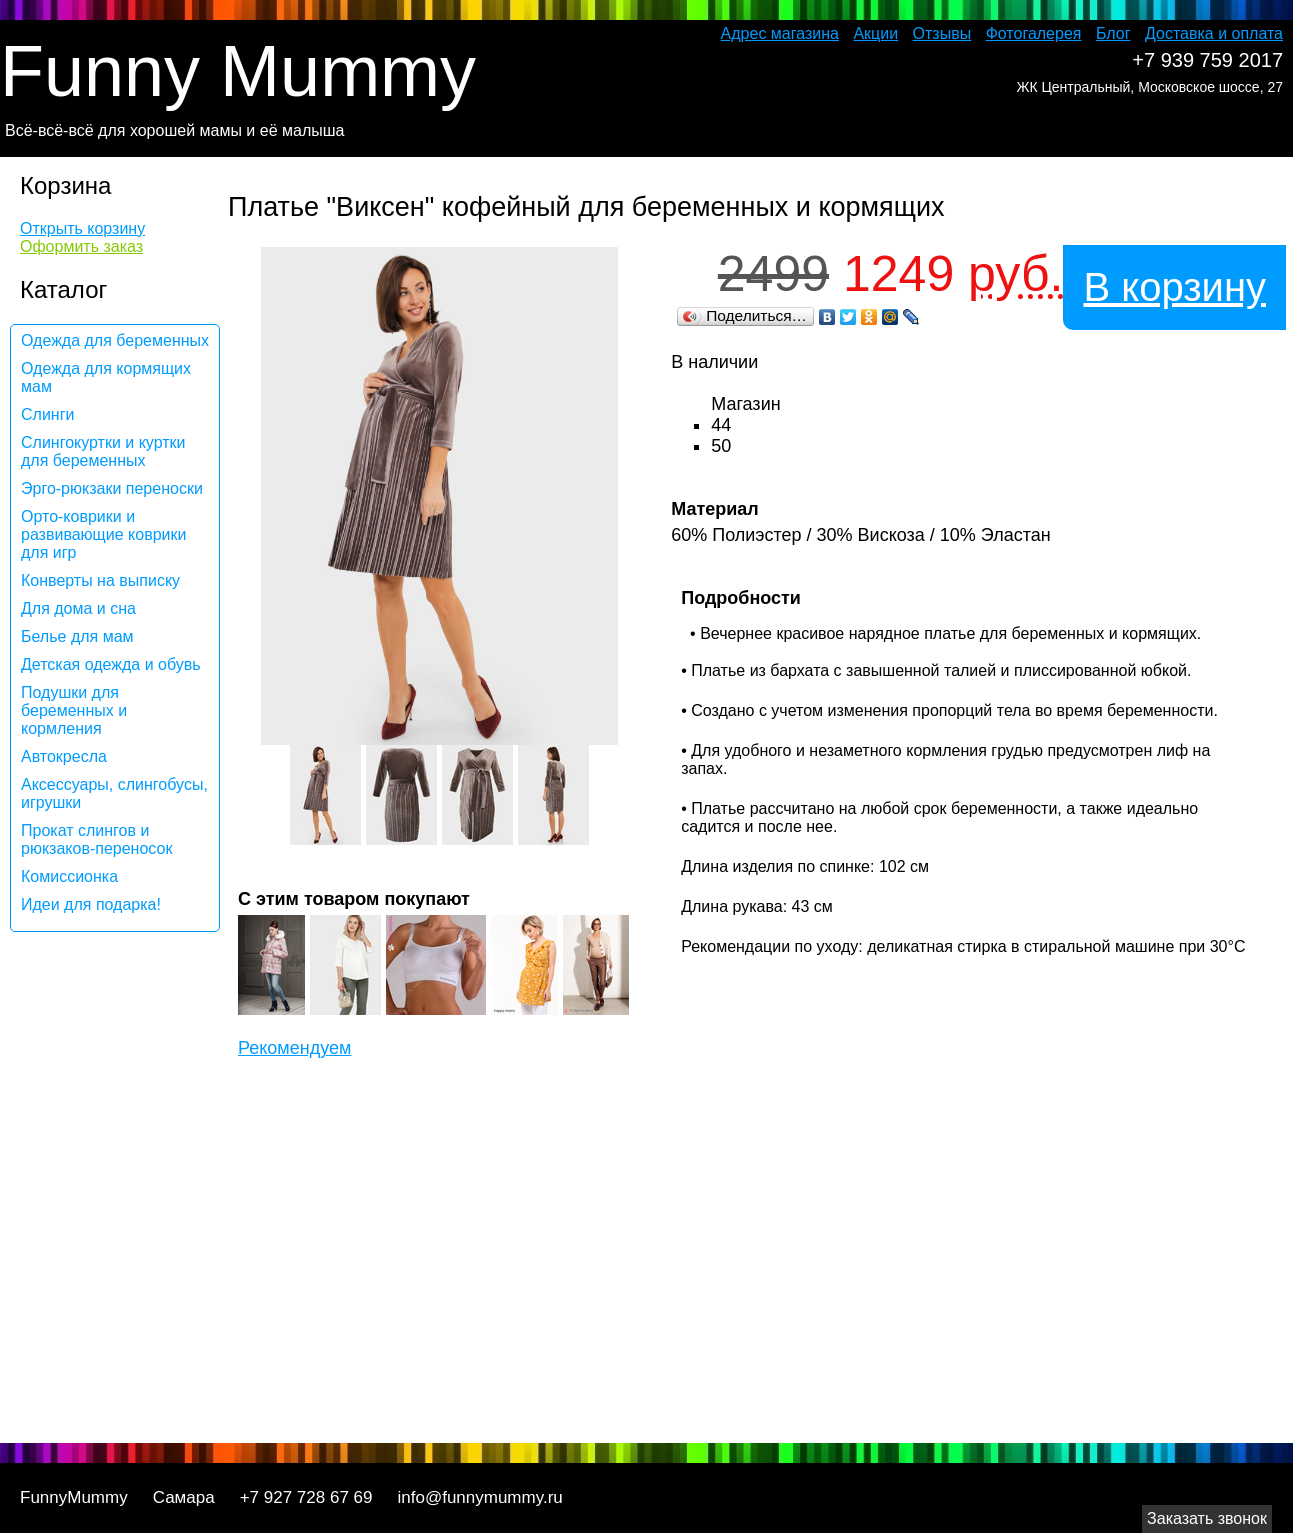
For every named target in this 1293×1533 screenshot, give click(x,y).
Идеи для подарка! (91, 904)
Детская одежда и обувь (111, 664)
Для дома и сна (78, 608)
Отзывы (942, 33)
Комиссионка (69, 876)
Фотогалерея (1034, 33)
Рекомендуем (294, 1048)
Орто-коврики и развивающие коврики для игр (103, 534)
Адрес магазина (780, 33)
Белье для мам (77, 636)
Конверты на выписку (100, 580)
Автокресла (64, 756)
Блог (1113, 33)
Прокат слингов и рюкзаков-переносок (96, 839)
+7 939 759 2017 (1207, 60)
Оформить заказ (81, 246)
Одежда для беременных (115, 340)
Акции (875, 33)
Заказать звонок (1207, 1518)
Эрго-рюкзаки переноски (112, 488)
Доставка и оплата (1214, 33)
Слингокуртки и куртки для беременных (103, 451)
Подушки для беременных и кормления (74, 710)
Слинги (47, 414)
